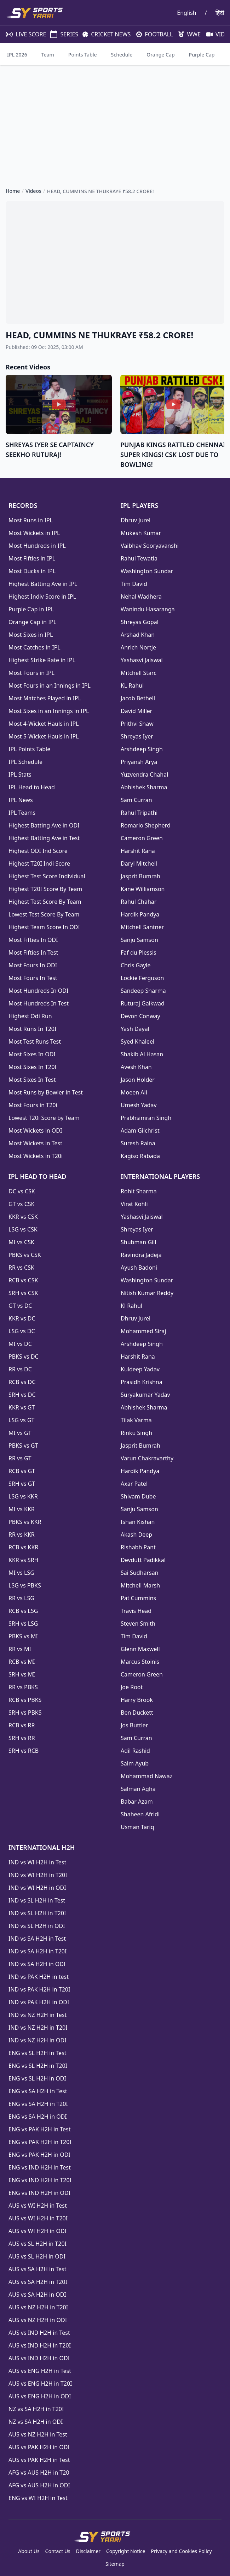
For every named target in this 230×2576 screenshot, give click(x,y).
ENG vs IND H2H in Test (39, 2167)
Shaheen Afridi (140, 1814)
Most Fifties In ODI (33, 940)
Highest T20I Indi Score (39, 863)
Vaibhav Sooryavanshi (150, 546)
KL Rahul (132, 685)
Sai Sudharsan (140, 1573)
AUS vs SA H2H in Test (37, 2269)
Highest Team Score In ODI (44, 927)
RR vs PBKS (23, 1687)
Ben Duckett (137, 1712)
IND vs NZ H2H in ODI (37, 2040)
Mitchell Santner (142, 927)
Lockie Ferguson (142, 978)
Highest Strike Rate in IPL (41, 660)
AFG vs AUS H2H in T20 (38, 2472)
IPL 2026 (17, 54)
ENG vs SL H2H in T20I (37, 2066)
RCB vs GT (21, 1471)
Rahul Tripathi (139, 813)
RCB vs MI (21, 1662)
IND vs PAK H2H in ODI (38, 2002)
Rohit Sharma (139, 1191)
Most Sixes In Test (32, 1080)
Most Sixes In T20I (32, 1067)
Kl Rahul (131, 1306)
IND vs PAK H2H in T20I (39, 1989)
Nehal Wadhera (141, 596)
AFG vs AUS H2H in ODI (39, 2485)
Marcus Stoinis (140, 1662)
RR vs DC (20, 1369)
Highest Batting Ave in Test (44, 838)
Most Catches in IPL (34, 647)
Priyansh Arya (139, 762)
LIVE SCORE (22, 34)
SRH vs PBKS (24, 1712)
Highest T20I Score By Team (45, 889)
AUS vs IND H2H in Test (39, 2333)
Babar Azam (137, 1801)
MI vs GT (19, 1433)
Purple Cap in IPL (31, 609)
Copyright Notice (125, 2551)
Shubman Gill (138, 1242)
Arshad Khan (138, 635)
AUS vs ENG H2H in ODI (39, 2396)
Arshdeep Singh (142, 749)
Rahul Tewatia (139, 558)
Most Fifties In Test (33, 952)
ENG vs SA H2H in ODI (37, 2116)
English (186, 13)
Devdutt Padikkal (143, 1560)
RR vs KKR (21, 1534)
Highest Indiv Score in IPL (42, 596)
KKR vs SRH (23, 1560)
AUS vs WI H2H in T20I (38, 2218)
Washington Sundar (147, 571)
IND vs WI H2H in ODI (37, 1888)
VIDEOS (217, 34)
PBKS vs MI (23, 1636)
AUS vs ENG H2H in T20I (40, 2383)
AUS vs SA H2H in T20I (37, 2282)
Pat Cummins (138, 1598)
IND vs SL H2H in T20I (37, 1913)
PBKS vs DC (23, 1356)
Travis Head (136, 1611)
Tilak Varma (136, 1420)
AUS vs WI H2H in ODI (37, 2231)
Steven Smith (138, 1623)
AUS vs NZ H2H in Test (37, 2434)
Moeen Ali (134, 1092)
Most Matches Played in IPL (44, 698)
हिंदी (219, 13)
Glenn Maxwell (140, 1649)
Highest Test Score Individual (46, 876)
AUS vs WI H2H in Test (37, 2205)
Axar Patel (134, 1484)
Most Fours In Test (32, 978)
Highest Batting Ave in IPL (42, 584)
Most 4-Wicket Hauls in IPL (43, 724)
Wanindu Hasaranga (148, 609)
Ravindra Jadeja (141, 1255)
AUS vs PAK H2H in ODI (39, 2447)
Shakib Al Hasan (142, 1054)
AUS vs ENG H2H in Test (39, 2371)
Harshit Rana (138, 851)
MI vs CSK (21, 1242)
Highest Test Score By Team (44, 902)
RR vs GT (19, 1458)
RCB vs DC (21, 1382)
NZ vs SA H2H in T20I (36, 2409)
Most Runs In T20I (32, 1029)
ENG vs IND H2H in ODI (39, 2193)
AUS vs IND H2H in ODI (39, 2358)
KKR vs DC (21, 1318)
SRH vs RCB (23, 1751)
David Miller (136, 711)
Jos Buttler (134, 1725)
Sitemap (115, 2563)
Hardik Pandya (140, 914)
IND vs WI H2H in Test (37, 1862)
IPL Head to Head (31, 787)
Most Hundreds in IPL (37, 546)
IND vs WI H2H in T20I (37, 1875)
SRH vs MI (21, 1674)
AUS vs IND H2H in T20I (39, 2345)
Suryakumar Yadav (145, 1395)
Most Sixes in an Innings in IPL (48, 711)
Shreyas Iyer (137, 736)
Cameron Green (142, 838)
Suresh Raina (138, 1143)
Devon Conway (140, 1016)
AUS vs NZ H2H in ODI (37, 2320)
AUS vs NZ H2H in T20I (38, 2307)
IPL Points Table (29, 749)
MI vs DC (20, 1344)
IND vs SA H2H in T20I (37, 1951)
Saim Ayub (135, 1763)
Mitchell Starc (138, 673)
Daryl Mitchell (139, 863)
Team (47, 54)
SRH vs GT (21, 1484)
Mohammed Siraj (143, 1331)
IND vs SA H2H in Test (37, 1938)
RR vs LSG (21, 1598)
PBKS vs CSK (24, 1255)
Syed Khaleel (137, 1041)
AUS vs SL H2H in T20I (37, 2244)
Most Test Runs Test (34, 1041)
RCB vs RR (21, 1725)
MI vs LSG (21, 1573)
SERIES (60, 34)
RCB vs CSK (23, 1280)
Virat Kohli (134, 1204)
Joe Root (132, 1687)
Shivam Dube (138, 1496)
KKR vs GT (21, 1407)
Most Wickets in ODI (35, 1130)
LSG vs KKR (23, 1496)
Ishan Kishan (138, 1522)
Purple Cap (202, 54)
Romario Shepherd (146, 825)
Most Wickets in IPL (34, 533)
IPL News (20, 800)
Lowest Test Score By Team (43, 914)
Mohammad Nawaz (146, 1776)
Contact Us (57, 2551)
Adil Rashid (135, 1751)
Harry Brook (137, 1700)
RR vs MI (19, 1649)
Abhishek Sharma (144, 787)
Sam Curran (136, 800)
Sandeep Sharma (143, 991)
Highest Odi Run (30, 1016)
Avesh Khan (136, 1067)
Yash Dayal (135, 1029)
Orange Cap (160, 54)
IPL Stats (19, 774)
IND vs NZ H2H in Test (37, 2015)
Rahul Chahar (138, 902)
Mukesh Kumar (141, 533)
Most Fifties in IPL (31, 558)
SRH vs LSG (23, 1623)
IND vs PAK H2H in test (38, 1977)
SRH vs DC (22, 1395)
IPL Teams (21, 813)
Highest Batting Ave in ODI (44, 825)
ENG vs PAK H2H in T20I (39, 2142)
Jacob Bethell (138, 698)
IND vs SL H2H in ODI (36, 1926)
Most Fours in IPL (31, 673)
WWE (186, 34)
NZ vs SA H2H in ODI (35, 2422)
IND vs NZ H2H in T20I (38, 2027)
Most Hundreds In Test (38, 1003)
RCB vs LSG (23, 1611)
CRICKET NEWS (103, 34)
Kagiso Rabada (140, 1156)
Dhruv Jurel (135, 520)
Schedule (122, 54)
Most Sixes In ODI (32, 1054)
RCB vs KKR (23, 1547)
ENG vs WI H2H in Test (38, 2498)
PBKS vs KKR (24, 1522)
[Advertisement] (115, 120)
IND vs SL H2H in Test (36, 1900)
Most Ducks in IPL (32, 571)
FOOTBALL (151, 34)
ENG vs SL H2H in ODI (37, 2078)
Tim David (134, 584)
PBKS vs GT (23, 1445)
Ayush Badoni (139, 1267)
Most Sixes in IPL (30, 635)
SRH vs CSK (23, 1293)
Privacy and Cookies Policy (181, 2551)
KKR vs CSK (23, 1217)
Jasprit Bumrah (140, 876)
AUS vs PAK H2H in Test (39, 2460)
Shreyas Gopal (140, 622)
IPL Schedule (25, 762)
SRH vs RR (21, 1738)
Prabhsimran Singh (146, 1118)
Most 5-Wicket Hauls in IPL (43, 736)
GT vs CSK (21, 1204)
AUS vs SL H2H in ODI (36, 2256)
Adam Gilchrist (140, 1130)
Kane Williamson (143, 889)
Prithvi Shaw (137, 724)
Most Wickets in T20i (35, 1156)
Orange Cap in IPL (32, 622)
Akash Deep (136, 1534)
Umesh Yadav (139, 1105)
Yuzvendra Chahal (144, 774)
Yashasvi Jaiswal (142, 660)
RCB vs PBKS (24, 1700)
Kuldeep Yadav (140, 1369)
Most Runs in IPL (30, 520)
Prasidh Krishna (141, 1382)
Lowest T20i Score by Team (44, 1118)
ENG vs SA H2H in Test (37, 2091)
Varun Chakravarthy (147, 1458)
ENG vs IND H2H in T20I (39, 2180)
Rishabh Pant (138, 1547)
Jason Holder (138, 1080)
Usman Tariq (137, 1827)
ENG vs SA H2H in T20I (38, 2104)
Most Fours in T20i (32, 1105)
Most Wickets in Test (35, 1143)
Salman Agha (138, 1789)
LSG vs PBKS (24, 1585)
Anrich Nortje (138, 647)
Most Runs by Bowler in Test (45, 1092)
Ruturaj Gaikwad (143, 1003)
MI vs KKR (21, 1509)
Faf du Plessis (138, 952)
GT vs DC (20, 1306)
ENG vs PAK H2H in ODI (39, 2155)
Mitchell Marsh (140, 1585)
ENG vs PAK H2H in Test (39, 2129)
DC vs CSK (21, 1191)
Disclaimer (88, 2551)
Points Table (82, 54)
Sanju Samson (139, 940)
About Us (28, 2551)
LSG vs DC (21, 1331)
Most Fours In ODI (32, 965)
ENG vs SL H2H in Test (37, 2053)
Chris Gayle (136, 965)
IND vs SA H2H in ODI (36, 1964)
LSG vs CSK (23, 1229)
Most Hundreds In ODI (38, 991)
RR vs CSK (21, 1267)
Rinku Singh (136, 1433)
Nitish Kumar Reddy (147, 1293)
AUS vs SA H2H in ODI (37, 2294)
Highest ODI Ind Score (38, 851)
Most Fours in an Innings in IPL (49, 685)
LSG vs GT (21, 1420)
